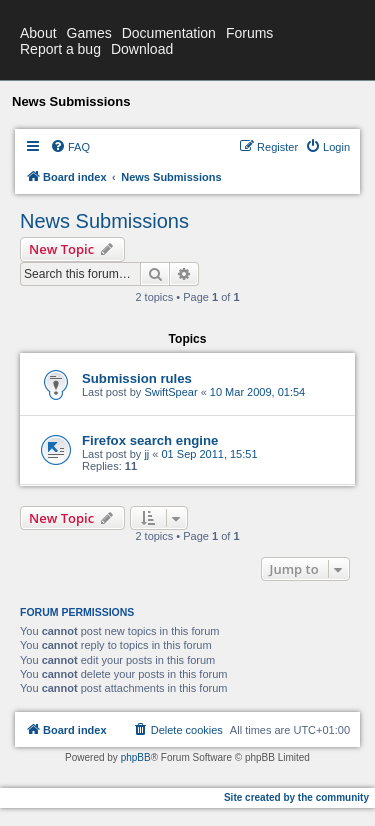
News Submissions (104, 221)
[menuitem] (70, 147)
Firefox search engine (150, 440)
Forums (249, 33)
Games (89, 33)
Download (142, 49)
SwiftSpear (170, 392)
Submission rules (137, 378)
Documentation (169, 33)
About (38, 33)
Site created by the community (296, 797)
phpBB (136, 757)
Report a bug (60, 49)
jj (146, 454)
